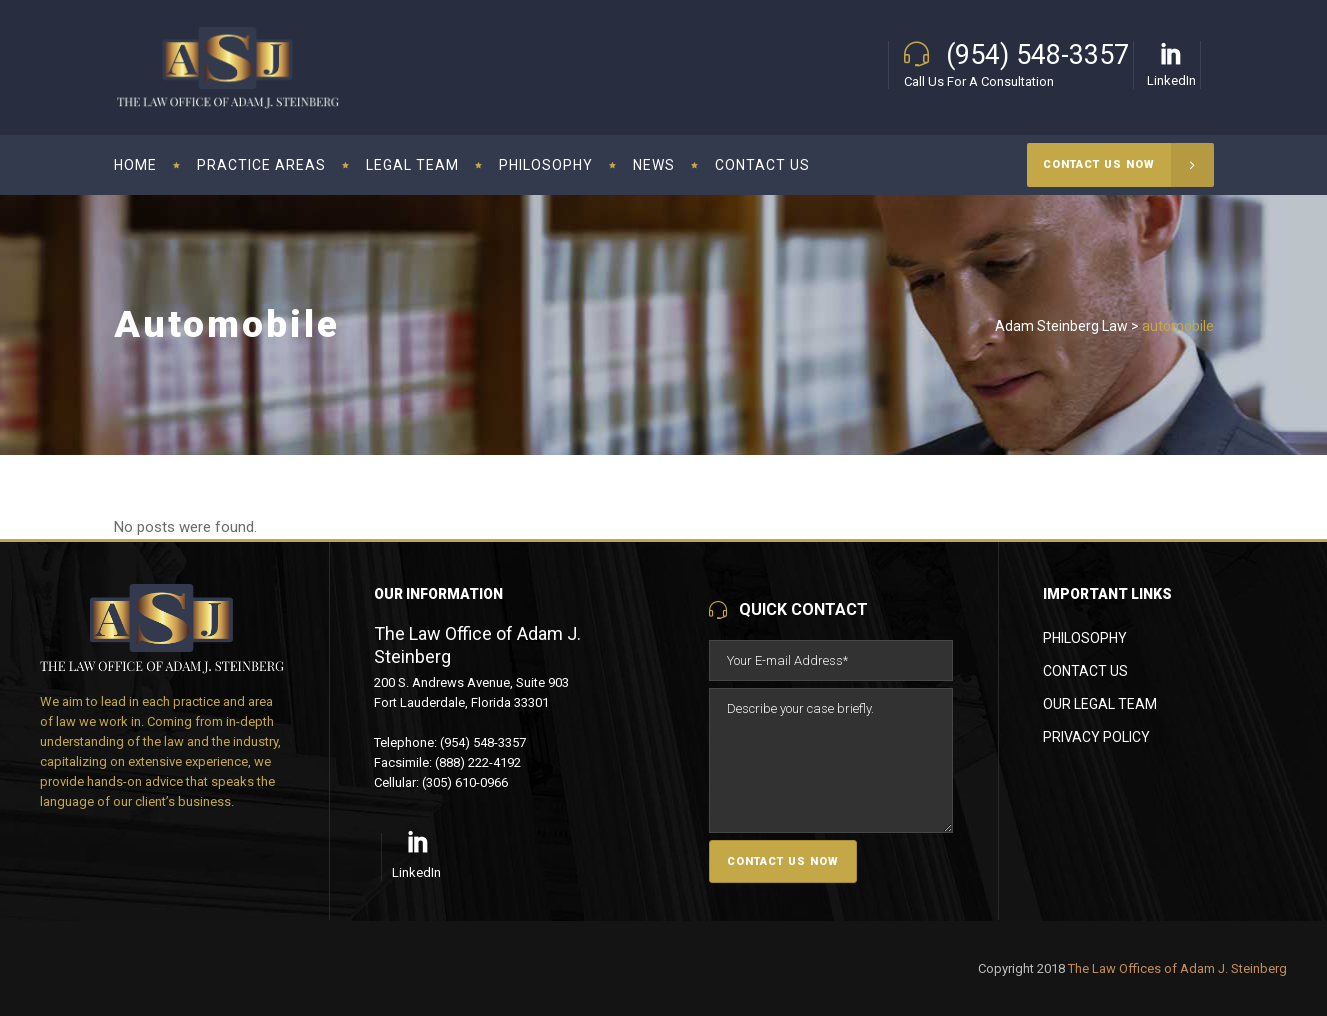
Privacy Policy (1096, 737)
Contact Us (1085, 671)
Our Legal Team (1100, 704)
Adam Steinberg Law (1061, 326)
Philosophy (1085, 638)
